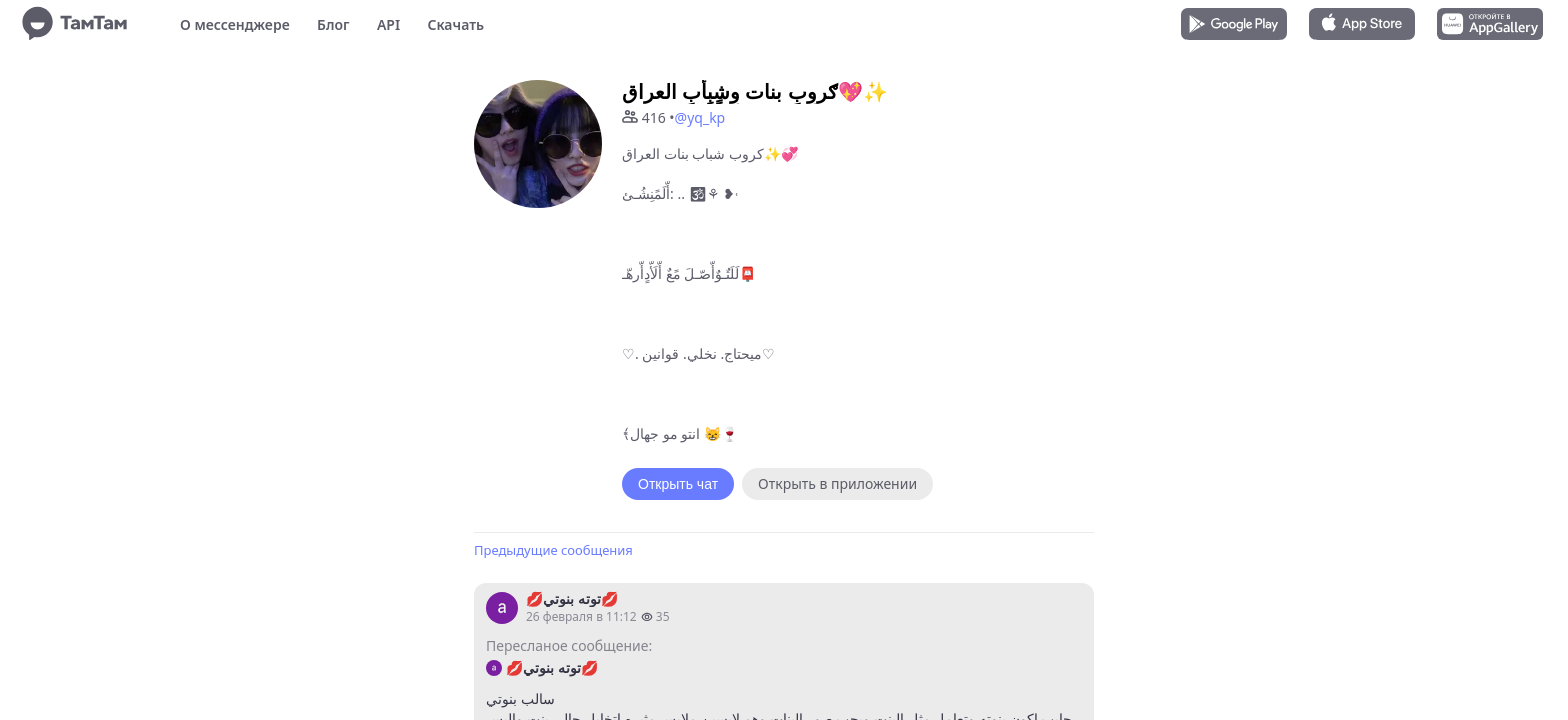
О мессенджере (235, 24)
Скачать (455, 24)
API (388, 24)
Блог (333, 24)
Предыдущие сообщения (553, 550)
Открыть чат (678, 484)
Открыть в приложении (837, 483)
